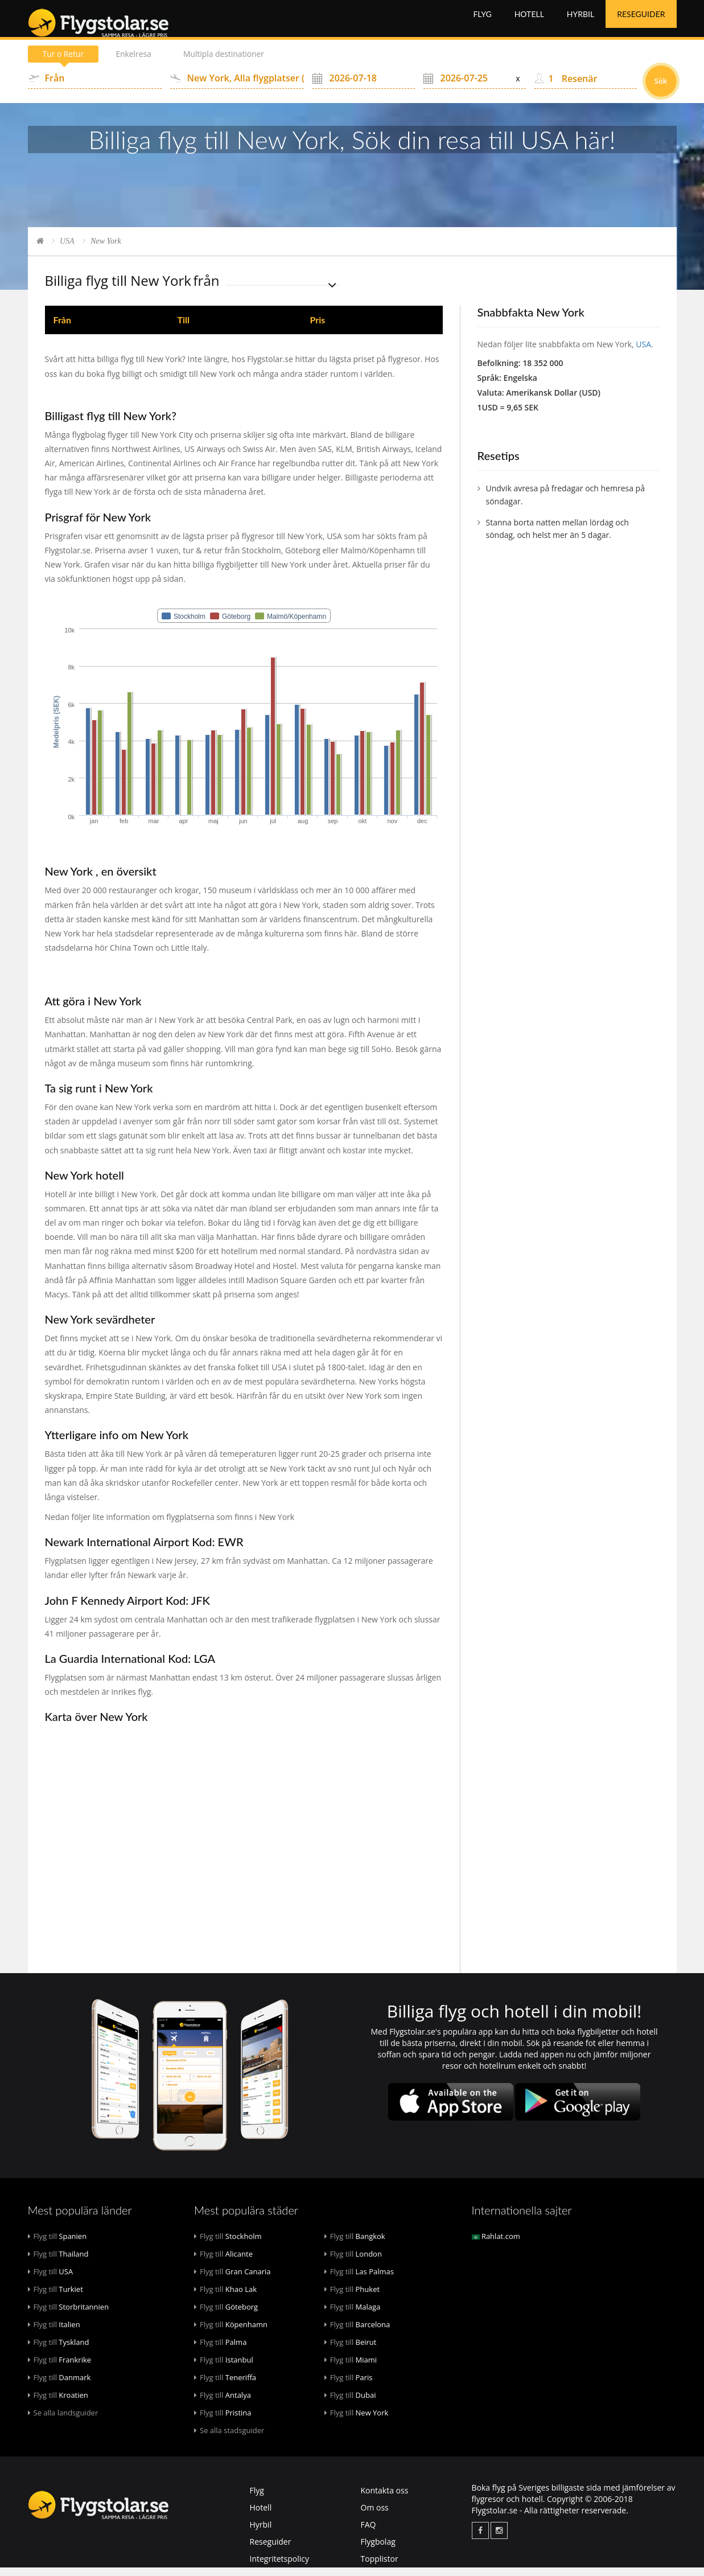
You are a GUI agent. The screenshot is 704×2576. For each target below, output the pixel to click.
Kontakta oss (385, 2498)
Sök (661, 89)
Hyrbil (580, 22)
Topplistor (379, 2567)
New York (356, 2421)
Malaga (352, 2315)
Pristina (223, 2421)
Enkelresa (136, 62)
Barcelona (357, 2333)
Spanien (57, 2245)
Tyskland (58, 2350)
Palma (220, 2350)
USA (67, 249)
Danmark (59, 2386)
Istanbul (223, 2368)
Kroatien (58, 2403)
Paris (348, 2386)
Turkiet (55, 2297)
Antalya (222, 2403)
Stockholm (228, 2245)
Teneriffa (225, 2386)
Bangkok (354, 2245)
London (353, 2262)
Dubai (350, 2403)
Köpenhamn (230, 2333)
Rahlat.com (496, 2245)
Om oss (375, 2516)
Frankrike (60, 2368)
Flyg (482, 22)
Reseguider (641, 22)
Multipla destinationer (228, 62)
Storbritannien (68, 2315)
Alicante (223, 2262)
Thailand (58, 2262)
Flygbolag (378, 2550)
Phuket (352, 2297)
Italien (54, 2333)
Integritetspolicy (280, 2567)
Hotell (529, 22)
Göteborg (226, 2315)
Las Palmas (359, 2280)
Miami (350, 2368)
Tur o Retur (64, 62)
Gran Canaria (232, 2280)
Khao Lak (225, 2297)
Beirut (350, 2350)
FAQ (368, 2533)
